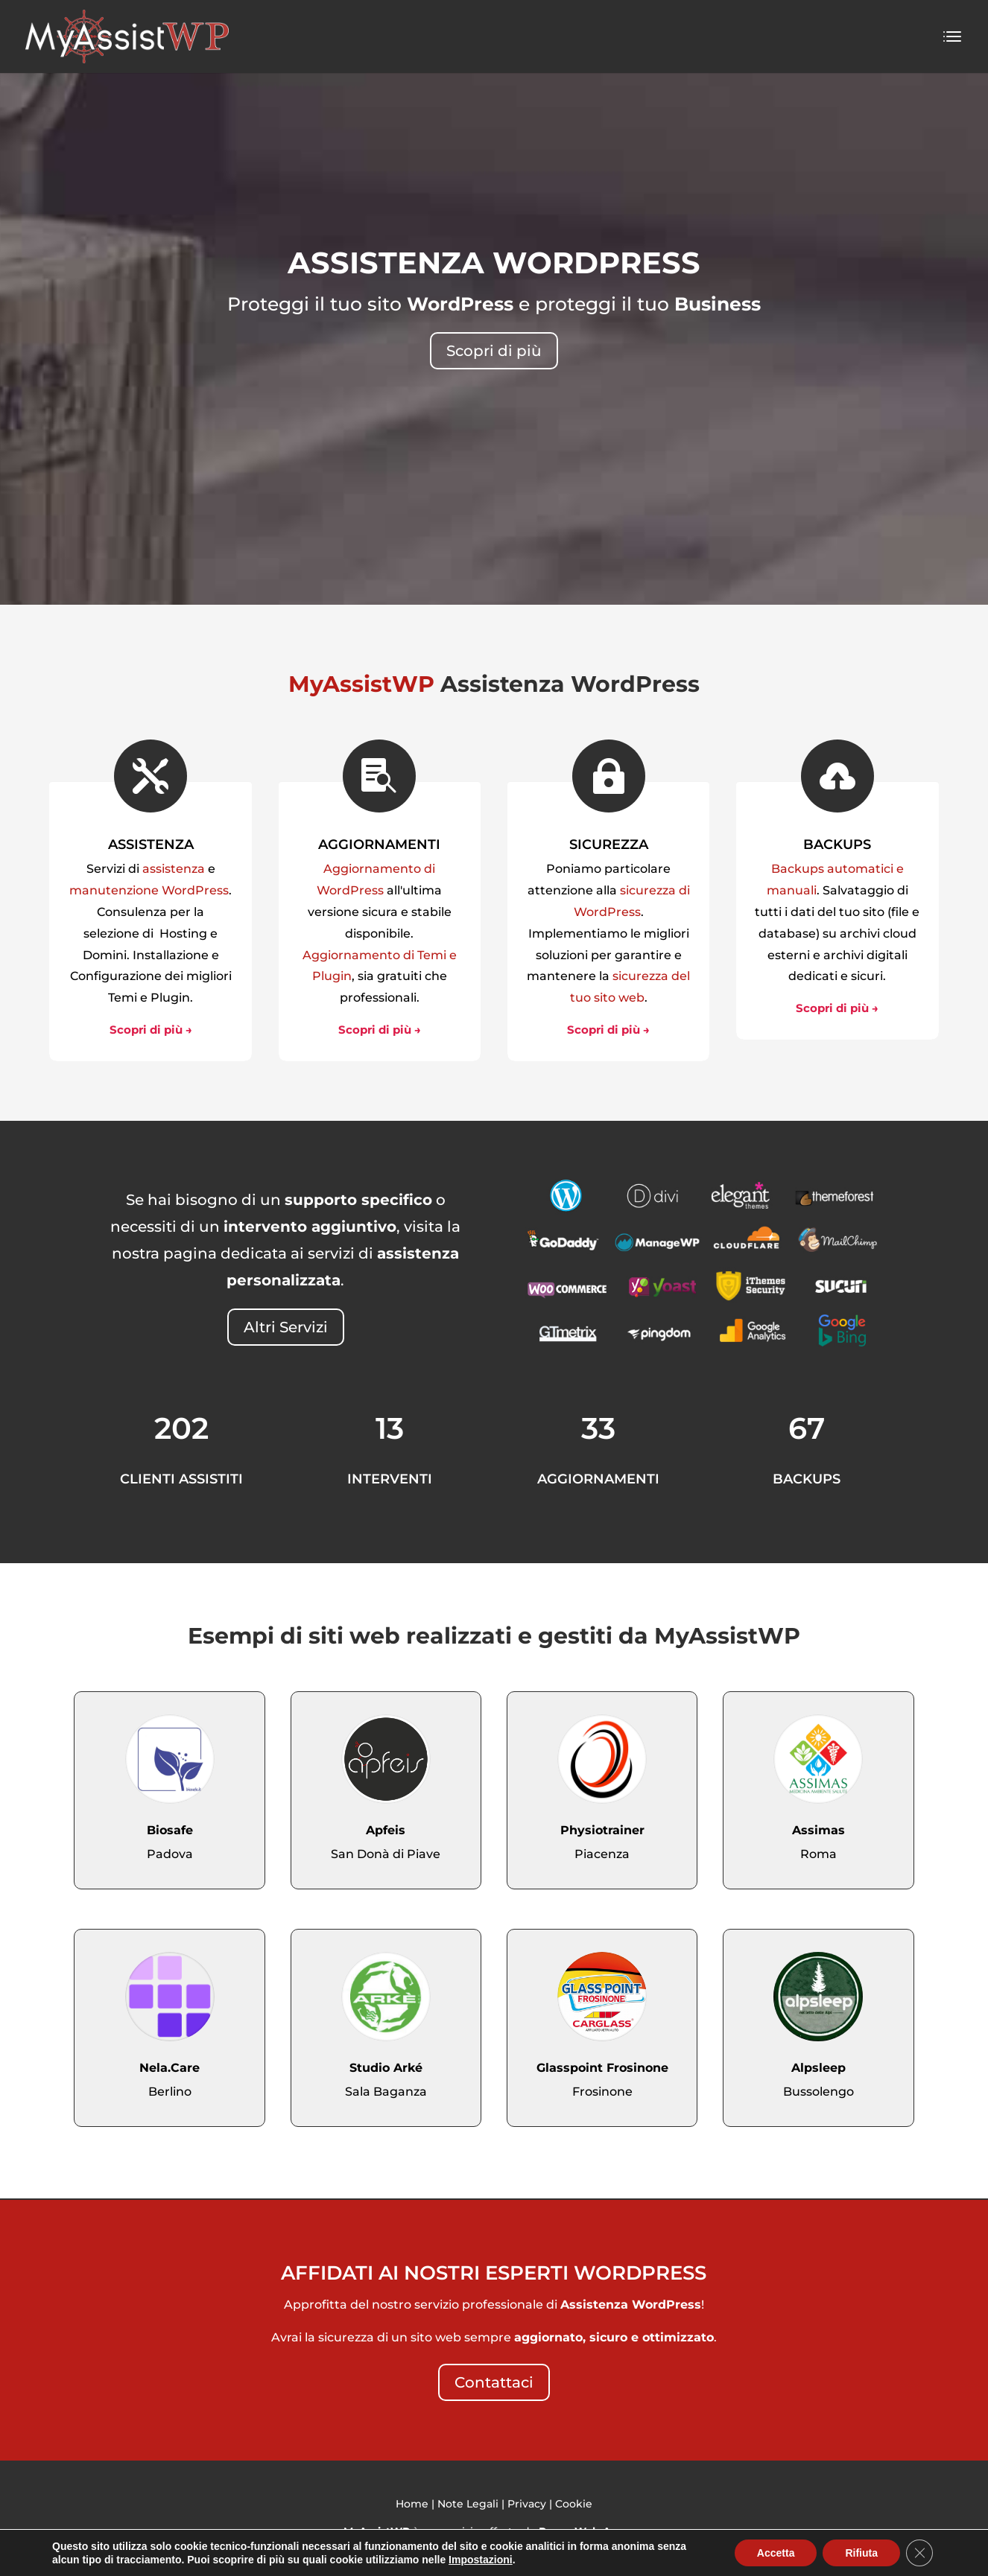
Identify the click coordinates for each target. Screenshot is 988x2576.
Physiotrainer (602, 1830)
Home (412, 2503)
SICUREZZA (608, 844)
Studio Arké (385, 2068)
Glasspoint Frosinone (602, 2068)
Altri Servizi (286, 1327)
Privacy (526, 2503)
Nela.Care (169, 2068)
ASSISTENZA (151, 844)
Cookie (573, 2503)
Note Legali (467, 2503)
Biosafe (170, 1830)
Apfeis (385, 1830)
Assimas (818, 1830)
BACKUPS (837, 844)
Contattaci (494, 2382)
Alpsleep (818, 2068)
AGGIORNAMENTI (379, 844)
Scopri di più (494, 351)
